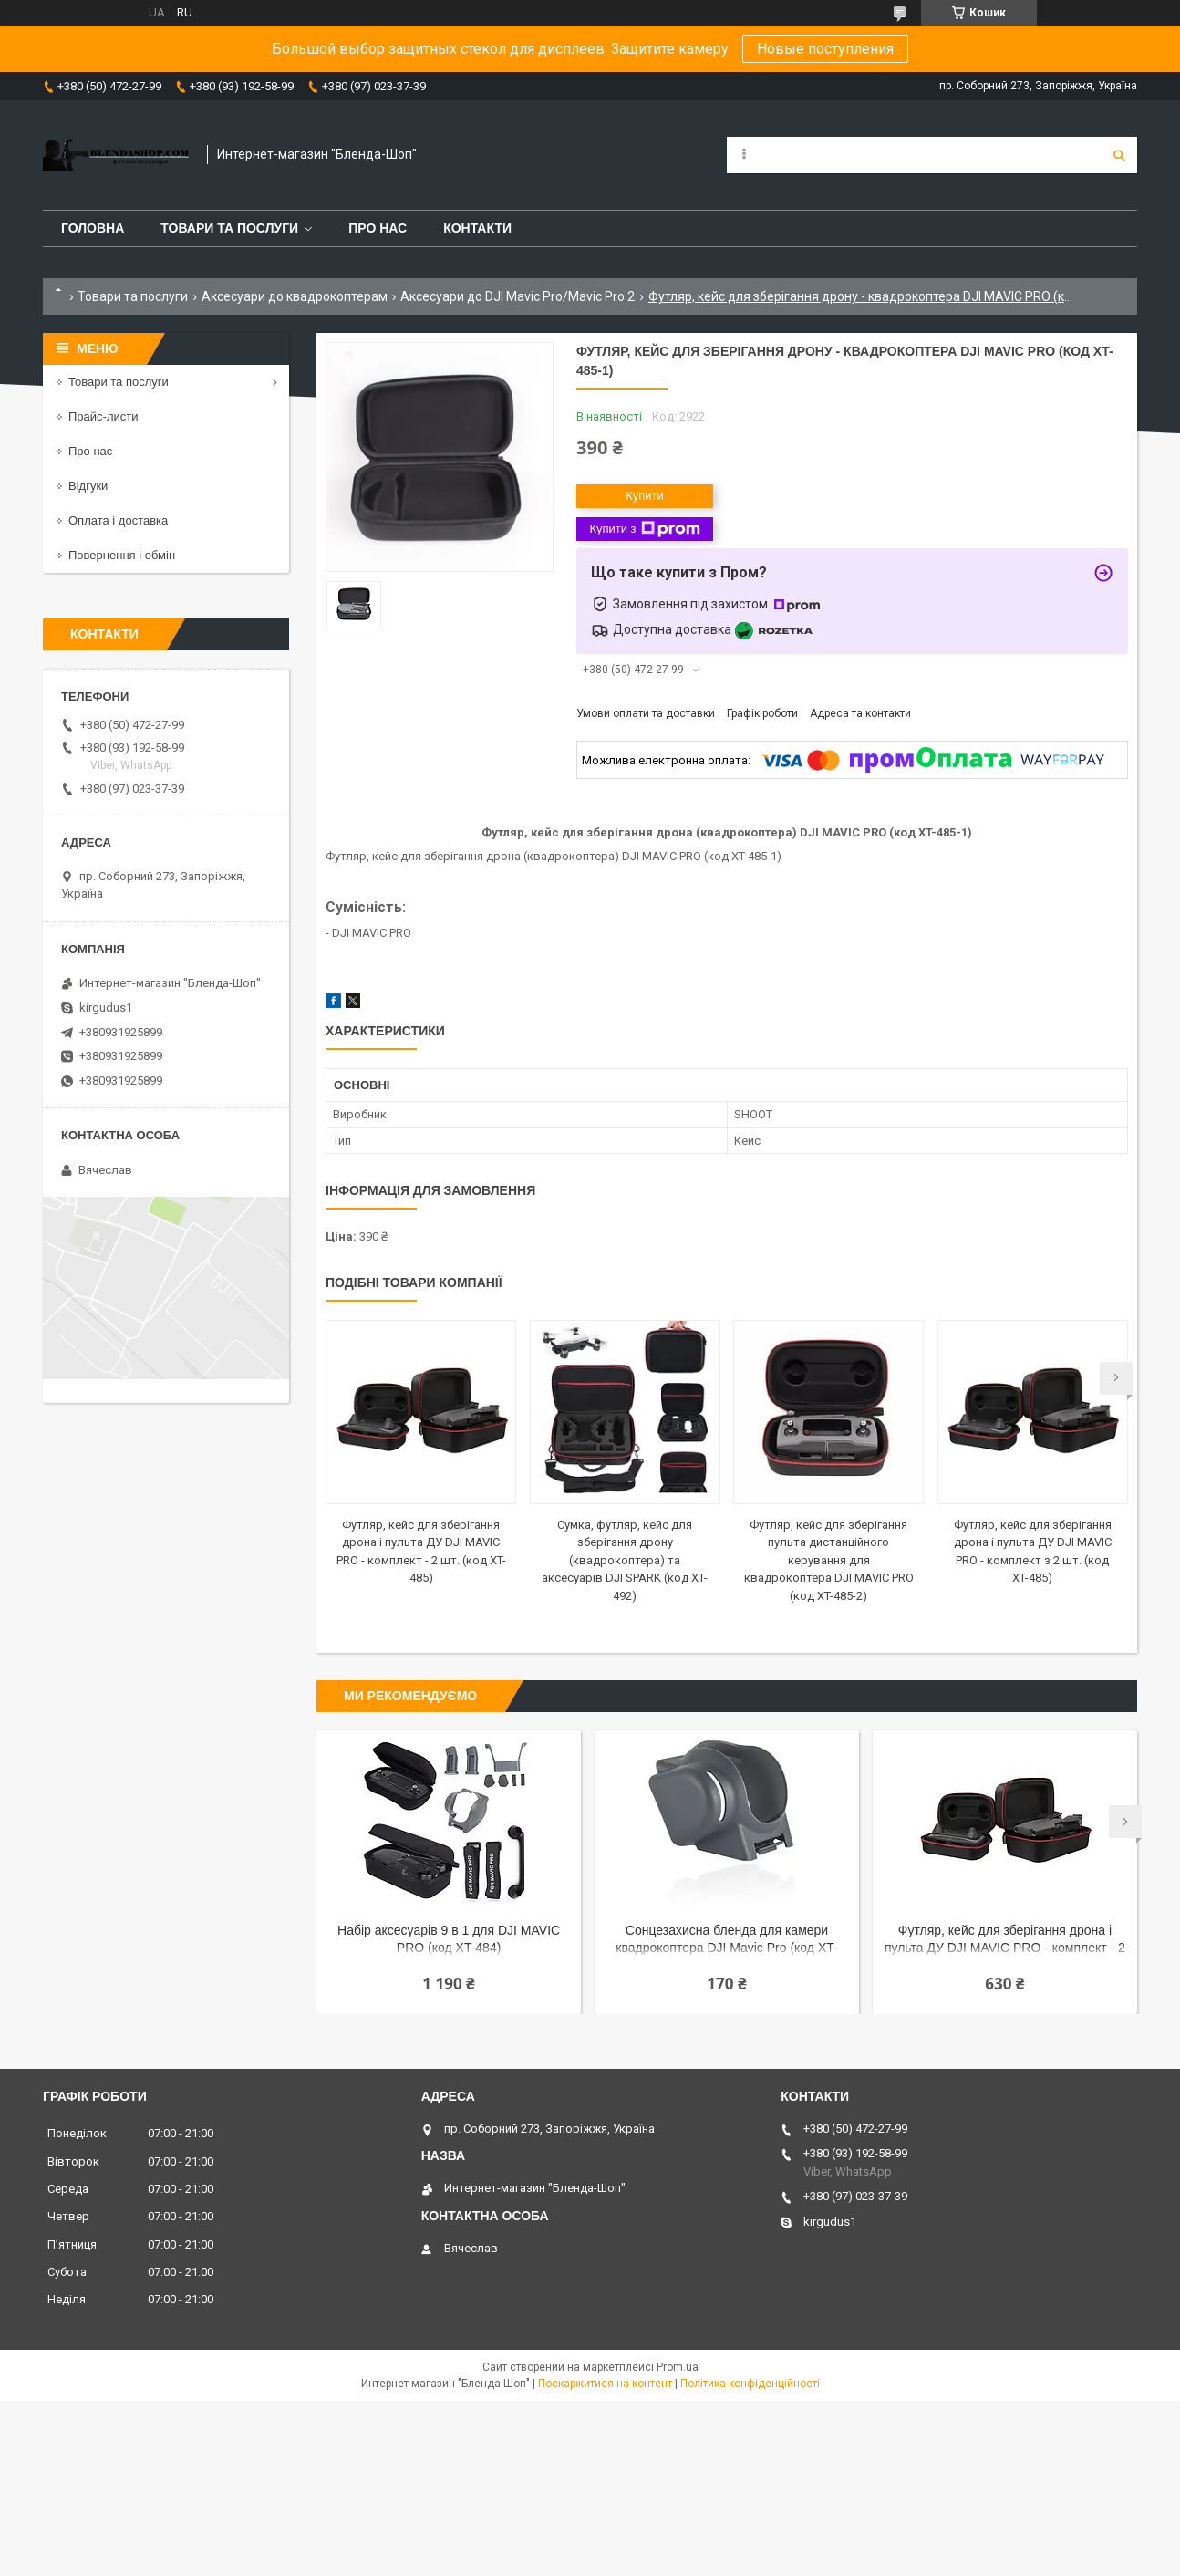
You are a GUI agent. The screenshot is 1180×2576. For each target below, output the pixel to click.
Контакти (477, 228)
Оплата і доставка (118, 520)
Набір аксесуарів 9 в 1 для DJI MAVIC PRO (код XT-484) (448, 1939)
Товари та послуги (229, 228)
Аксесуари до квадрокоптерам (295, 296)
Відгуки (88, 486)
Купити (645, 496)
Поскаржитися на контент (605, 2383)
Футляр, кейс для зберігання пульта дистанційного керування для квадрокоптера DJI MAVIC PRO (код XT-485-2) (829, 1560)
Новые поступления (825, 48)
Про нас (377, 228)
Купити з (644, 529)
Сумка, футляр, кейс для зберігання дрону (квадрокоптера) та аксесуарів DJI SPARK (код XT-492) (625, 1560)
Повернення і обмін (121, 555)
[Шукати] (1119, 155)
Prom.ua (678, 2367)
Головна (92, 228)
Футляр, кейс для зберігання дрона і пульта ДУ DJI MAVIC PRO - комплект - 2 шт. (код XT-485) (1005, 1940)
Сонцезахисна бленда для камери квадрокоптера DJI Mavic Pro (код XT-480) (726, 1940)
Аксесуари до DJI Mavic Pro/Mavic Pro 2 (517, 296)
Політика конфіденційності (750, 2383)
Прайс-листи (103, 416)
